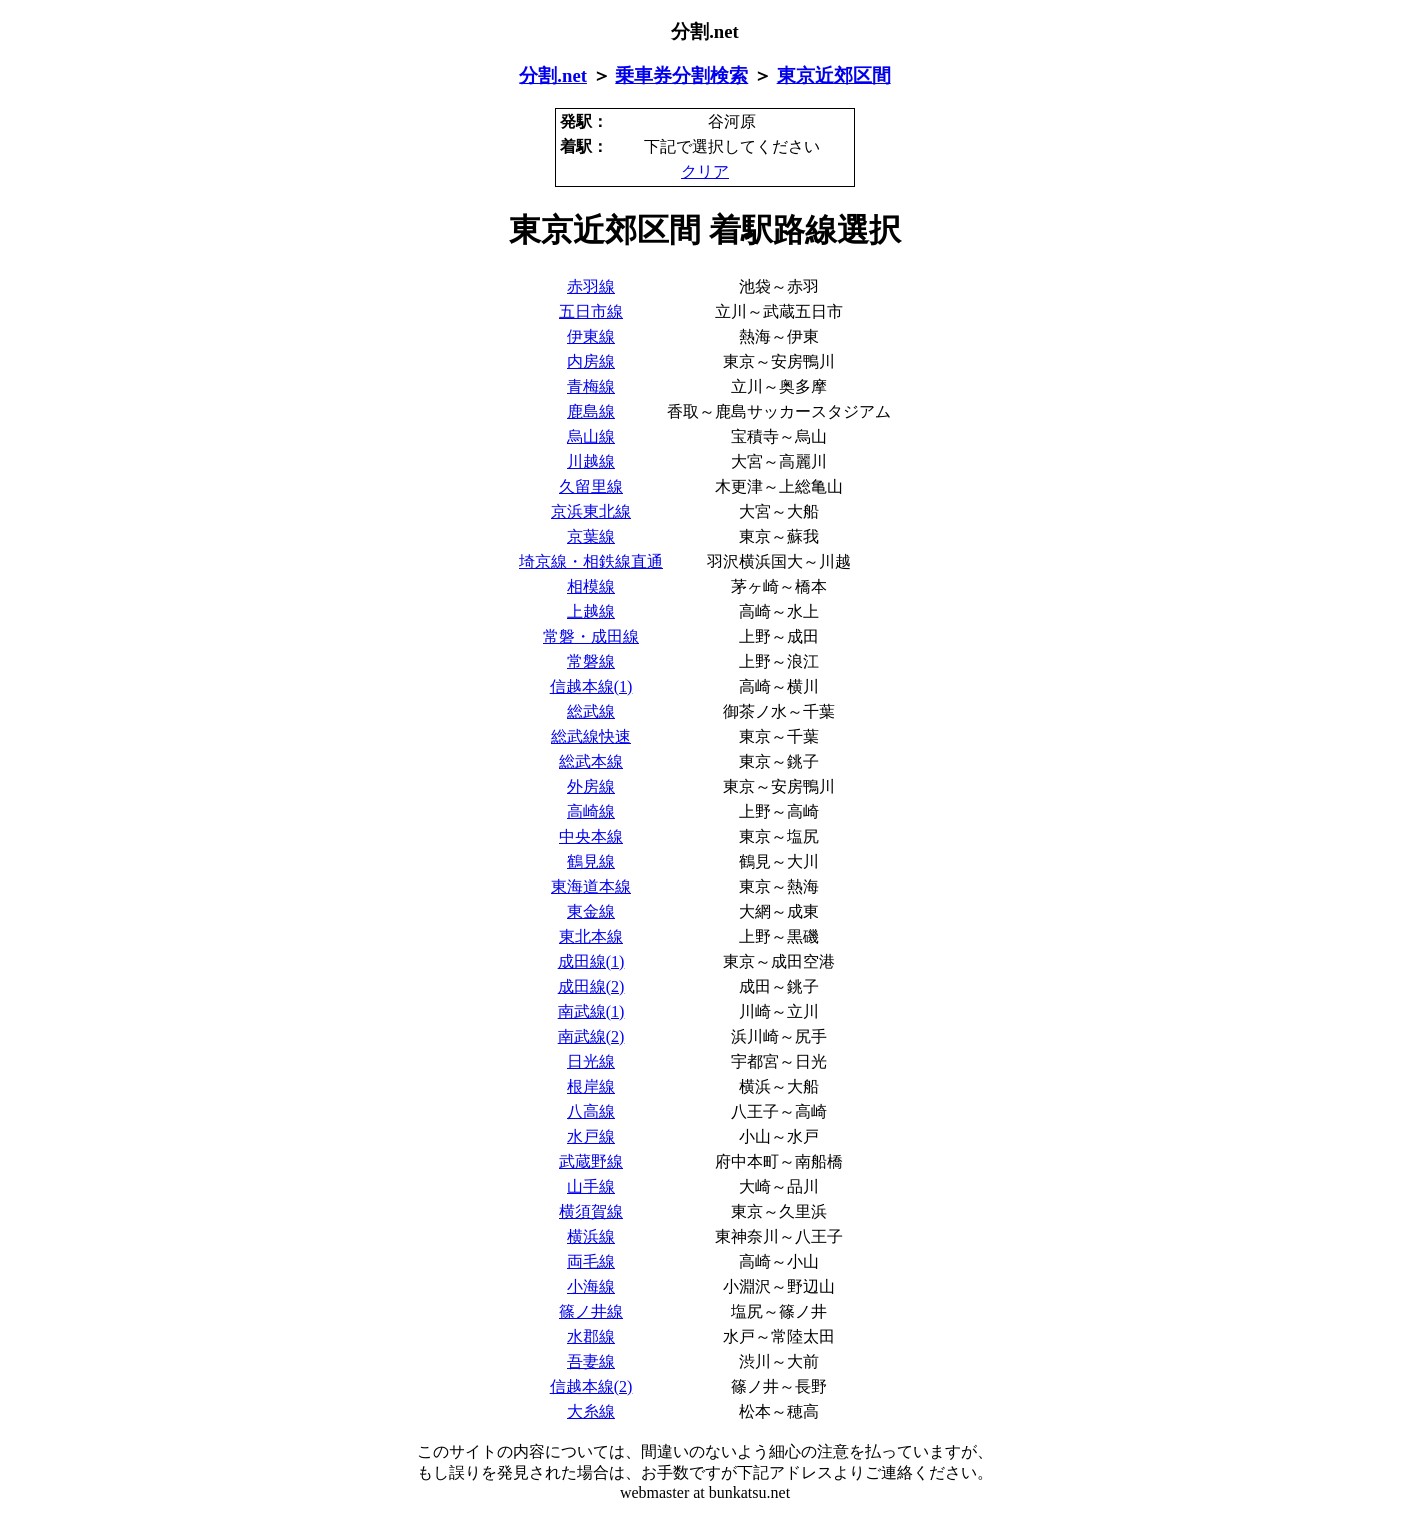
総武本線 (591, 761)
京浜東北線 (591, 511)
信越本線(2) (591, 1386)
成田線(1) (591, 961)
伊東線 (591, 336)
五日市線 (591, 311)
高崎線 (591, 811)
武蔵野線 (591, 1161)
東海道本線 (591, 886)
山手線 (591, 1186)
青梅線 (591, 386)
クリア (705, 171)
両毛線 (591, 1261)
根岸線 (591, 1086)
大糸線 (591, 1411)
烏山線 (591, 436)
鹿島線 (591, 411)
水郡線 (591, 1336)
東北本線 (591, 936)
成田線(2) (591, 986)
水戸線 (591, 1136)
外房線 (591, 786)
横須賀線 (591, 1211)
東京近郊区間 (834, 75)
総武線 (591, 711)
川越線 (591, 461)
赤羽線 (591, 286)
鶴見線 (591, 861)
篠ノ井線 (591, 1311)
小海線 (591, 1286)
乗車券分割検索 (681, 75)
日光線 (591, 1061)
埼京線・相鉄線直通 (591, 561)
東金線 (591, 911)
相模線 (591, 586)
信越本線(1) (591, 686)
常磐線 (591, 661)
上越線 (591, 611)
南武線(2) (591, 1036)
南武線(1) (591, 1011)
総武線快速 (591, 736)
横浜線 (591, 1236)
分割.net (553, 75)
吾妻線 (591, 1361)
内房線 (591, 361)
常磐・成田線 (591, 636)
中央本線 (591, 836)
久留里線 (591, 486)
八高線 (591, 1111)
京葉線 (591, 536)
